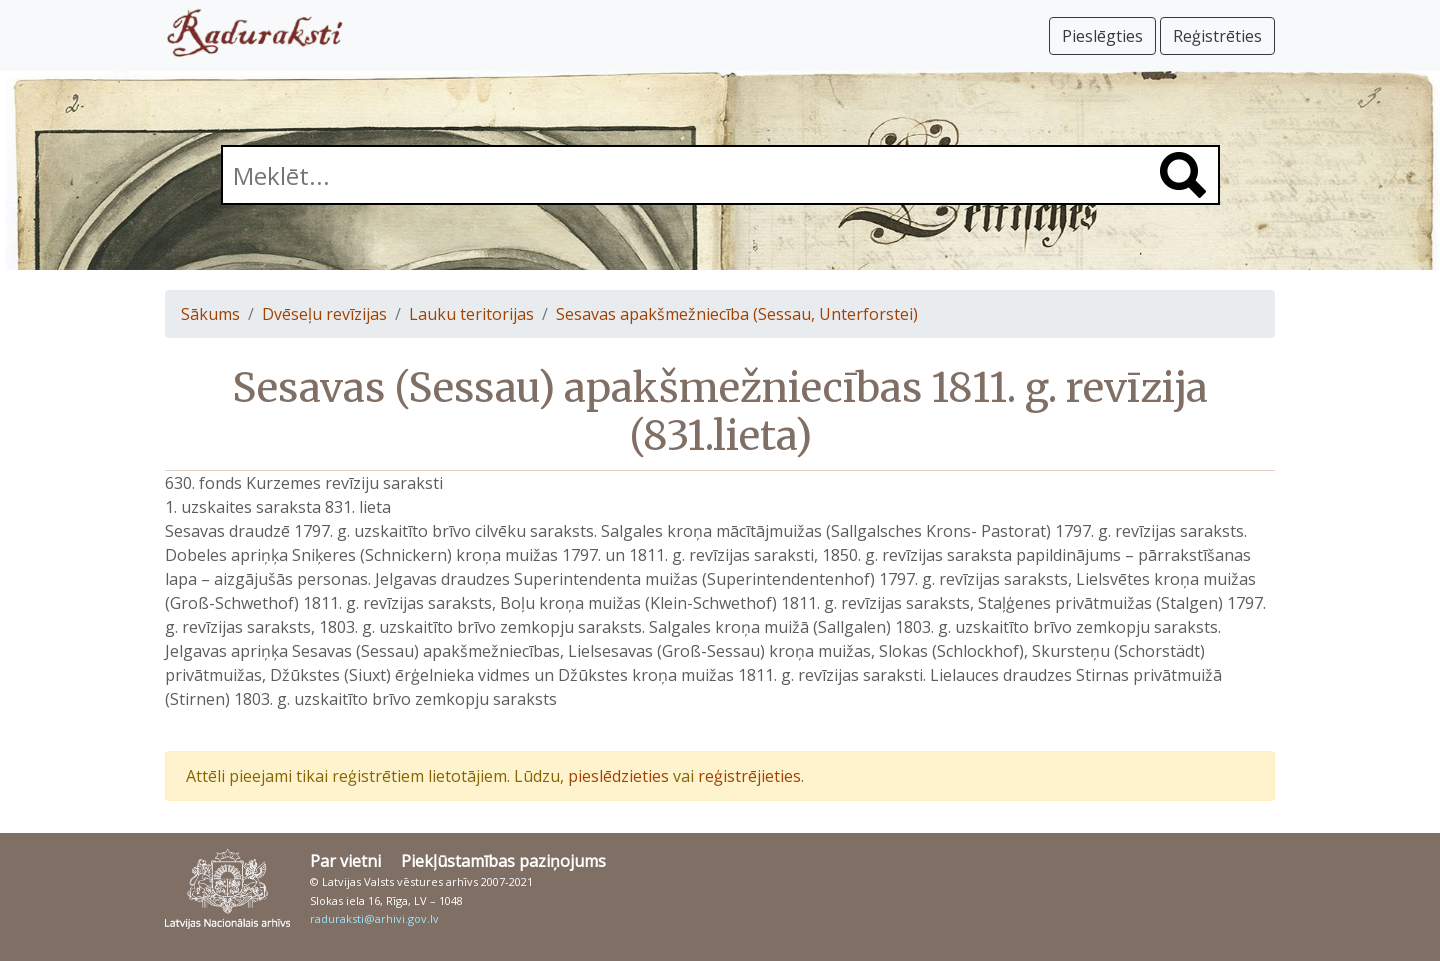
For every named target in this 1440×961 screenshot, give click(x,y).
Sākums (210, 314)
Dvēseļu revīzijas (324, 314)
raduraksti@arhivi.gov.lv (374, 918)
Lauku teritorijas (471, 314)
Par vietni (345, 861)
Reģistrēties (1217, 36)
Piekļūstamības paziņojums (503, 861)
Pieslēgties (1102, 36)
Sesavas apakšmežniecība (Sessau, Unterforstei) (737, 314)
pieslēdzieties (618, 776)
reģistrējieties (749, 776)
